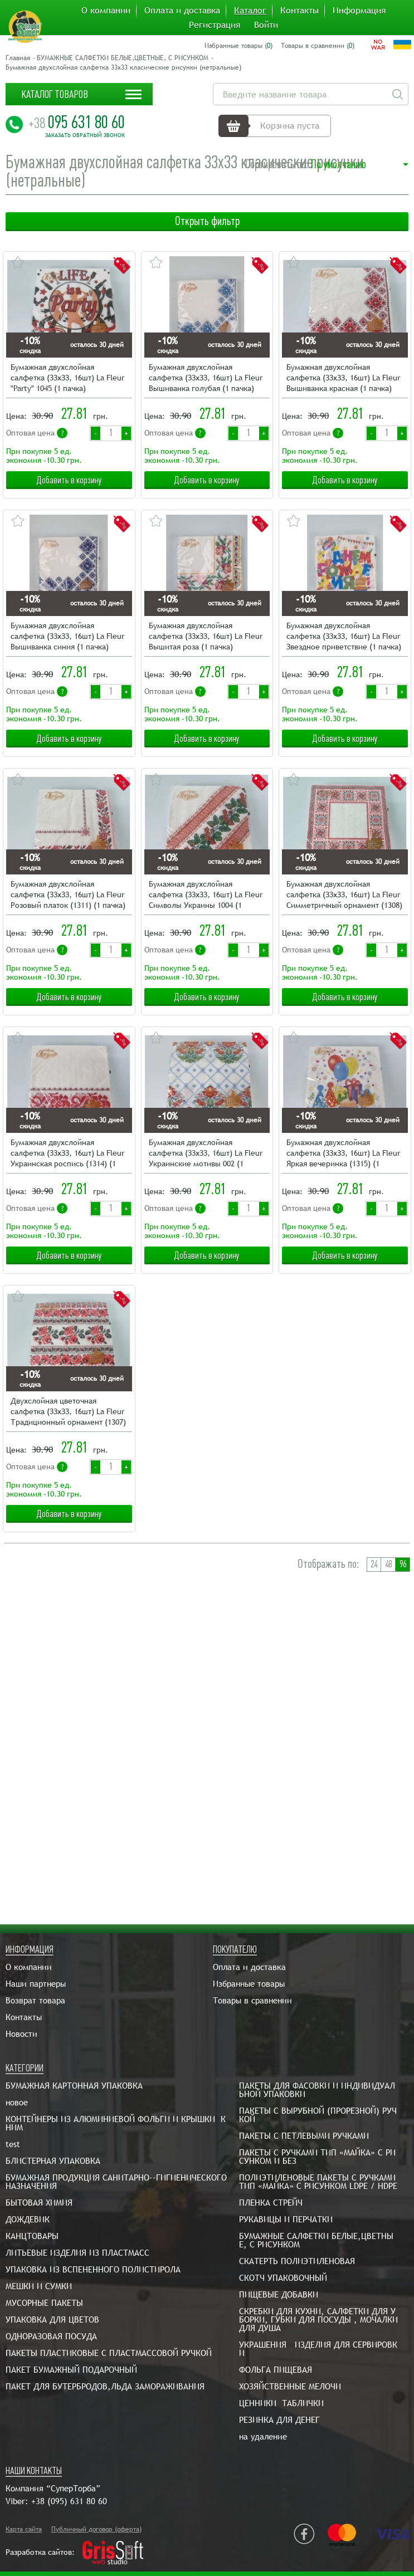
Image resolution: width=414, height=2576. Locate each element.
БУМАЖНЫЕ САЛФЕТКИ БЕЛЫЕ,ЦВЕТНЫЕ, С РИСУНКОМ (122, 58)
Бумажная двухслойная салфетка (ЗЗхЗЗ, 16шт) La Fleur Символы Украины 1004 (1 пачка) (205, 895)
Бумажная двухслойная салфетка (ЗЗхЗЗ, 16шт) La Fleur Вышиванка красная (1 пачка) (343, 378)
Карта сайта (24, 2529)
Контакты (299, 10)
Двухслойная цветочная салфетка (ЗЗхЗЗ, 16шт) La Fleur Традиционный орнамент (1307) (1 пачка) (68, 1412)
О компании (105, 10)
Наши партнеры (36, 1983)
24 (374, 1564)
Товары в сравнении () (317, 45)
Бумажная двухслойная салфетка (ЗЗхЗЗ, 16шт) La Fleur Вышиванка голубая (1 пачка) (205, 378)
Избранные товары (249, 1983)
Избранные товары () (238, 45)
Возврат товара (35, 2000)
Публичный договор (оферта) (96, 2529)
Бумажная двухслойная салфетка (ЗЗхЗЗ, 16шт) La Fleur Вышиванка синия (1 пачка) (67, 636)
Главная (18, 58)
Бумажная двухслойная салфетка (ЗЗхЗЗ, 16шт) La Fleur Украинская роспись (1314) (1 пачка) (67, 1154)
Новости (21, 2034)
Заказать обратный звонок (85, 135)
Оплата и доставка (182, 10)
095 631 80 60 (76, 122)
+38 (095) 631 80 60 (69, 2501)
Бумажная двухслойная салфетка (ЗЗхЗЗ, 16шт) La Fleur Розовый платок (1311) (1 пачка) (68, 894)
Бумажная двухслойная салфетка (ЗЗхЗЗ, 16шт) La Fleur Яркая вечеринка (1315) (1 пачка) (343, 1154)
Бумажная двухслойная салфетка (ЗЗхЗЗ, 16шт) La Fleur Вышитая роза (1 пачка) (205, 636)
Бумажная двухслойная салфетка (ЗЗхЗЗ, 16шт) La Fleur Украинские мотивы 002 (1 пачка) (205, 1154)
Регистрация (214, 25)
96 (403, 1564)
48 (388, 1564)
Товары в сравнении (252, 2000)
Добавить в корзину (69, 480)
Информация (359, 10)
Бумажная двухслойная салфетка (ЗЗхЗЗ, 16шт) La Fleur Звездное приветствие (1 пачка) (343, 636)
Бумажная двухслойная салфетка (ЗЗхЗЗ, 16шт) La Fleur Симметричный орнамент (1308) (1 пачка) (344, 895)
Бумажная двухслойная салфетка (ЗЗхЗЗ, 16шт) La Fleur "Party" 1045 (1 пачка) (67, 378)
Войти (266, 25)
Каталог (250, 10)
